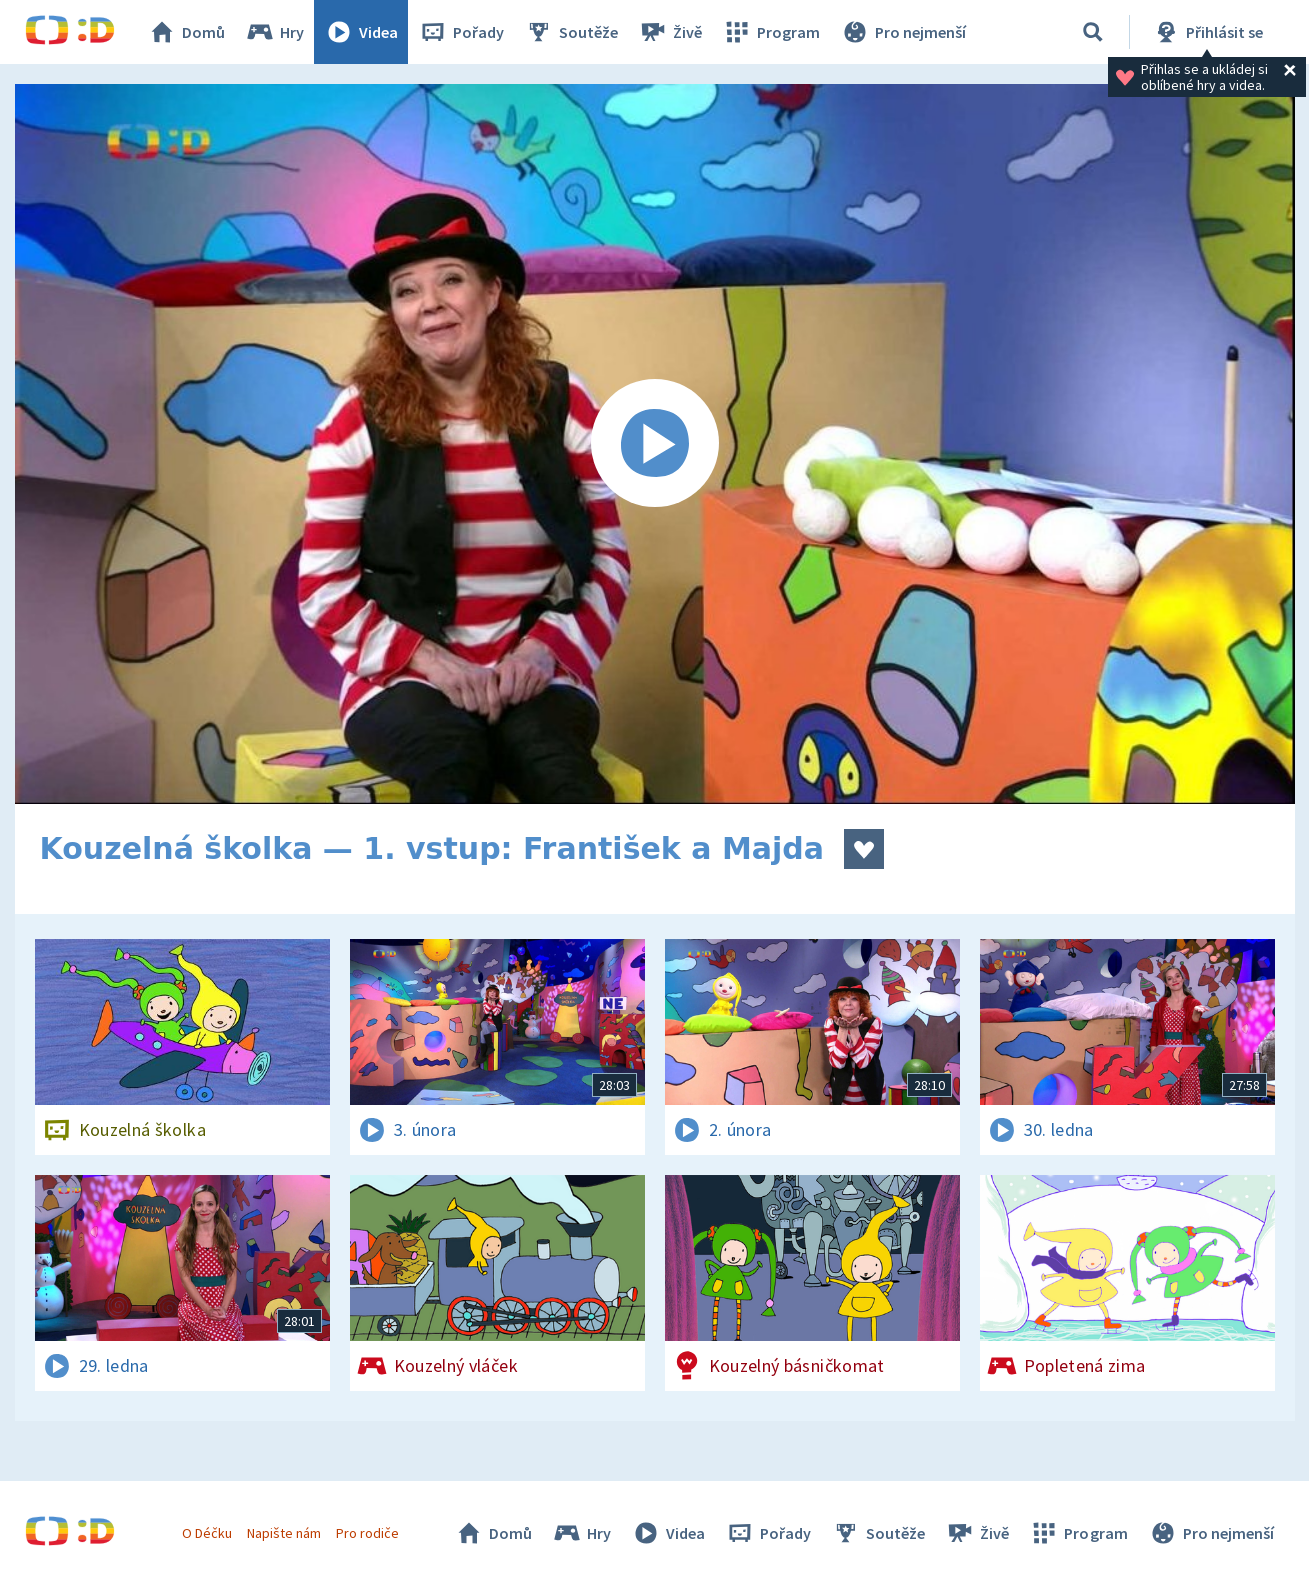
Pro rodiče (367, 1533)
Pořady (461, 32)
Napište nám (284, 1533)
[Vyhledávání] (1093, 32)
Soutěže (571, 32)
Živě (670, 32)
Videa (361, 32)
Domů (186, 32)
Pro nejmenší (903, 32)
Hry (274, 32)
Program (771, 32)
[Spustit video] (655, 444)
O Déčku (207, 1533)
